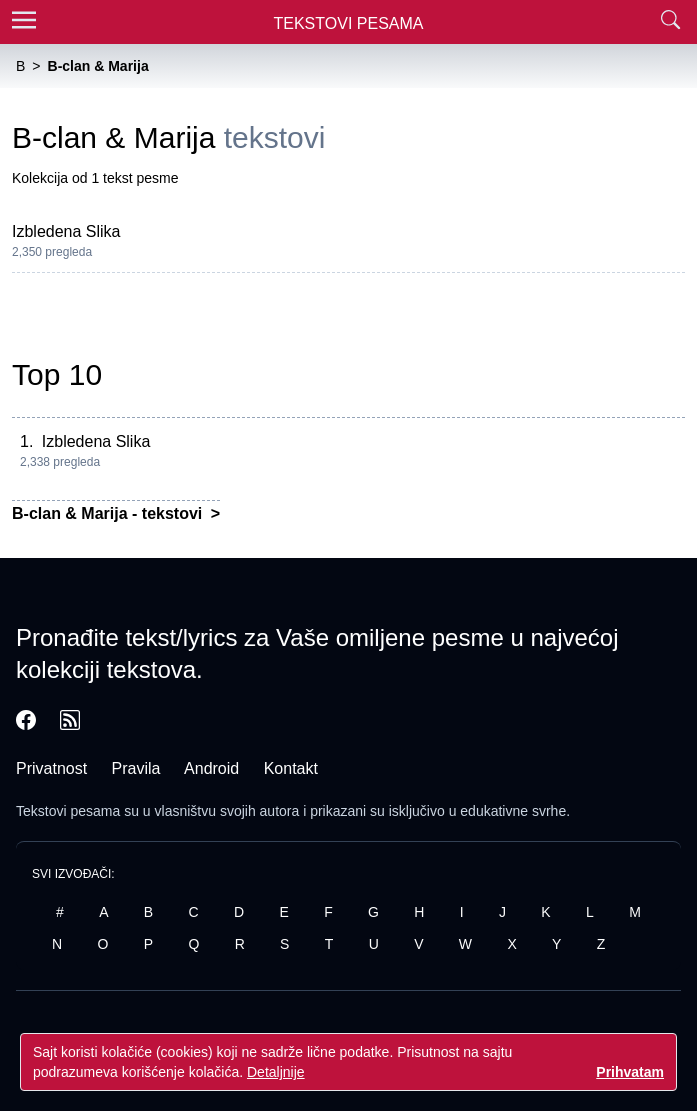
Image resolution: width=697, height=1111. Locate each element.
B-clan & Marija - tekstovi (109, 513)
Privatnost (51, 768)
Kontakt (291, 768)
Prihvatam (630, 1072)
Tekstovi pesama (68, 811)
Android (211, 768)
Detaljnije (276, 1072)
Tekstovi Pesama (349, 23)
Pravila (136, 768)
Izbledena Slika (66, 231)
